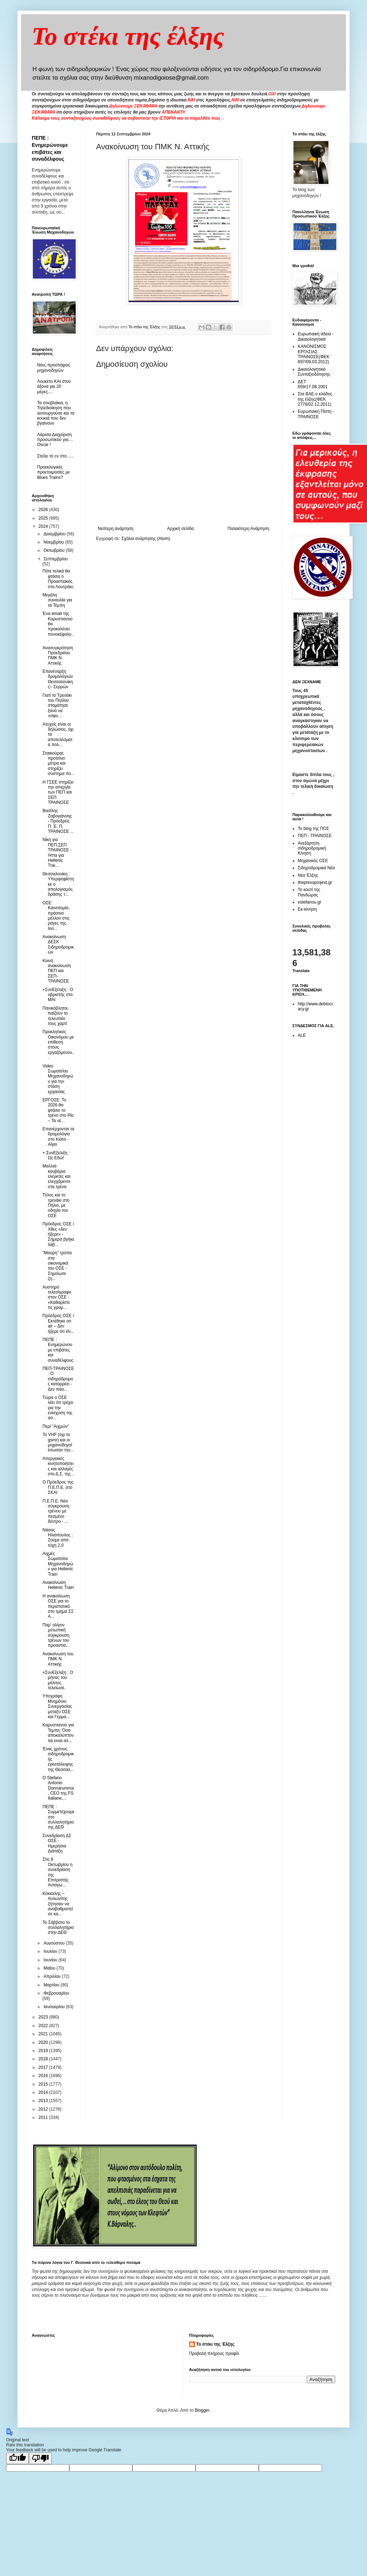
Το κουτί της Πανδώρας (309, 892)
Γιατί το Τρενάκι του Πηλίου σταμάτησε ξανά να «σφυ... (57, 706)
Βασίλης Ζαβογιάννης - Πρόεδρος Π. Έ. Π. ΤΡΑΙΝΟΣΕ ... (58, 821)
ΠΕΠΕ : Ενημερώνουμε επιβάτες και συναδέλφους (58, 1350)
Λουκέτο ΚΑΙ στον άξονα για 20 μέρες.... (54, 386)
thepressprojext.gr (315, 882)
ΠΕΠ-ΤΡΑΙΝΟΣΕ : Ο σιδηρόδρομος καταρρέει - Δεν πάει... (58, 1379)
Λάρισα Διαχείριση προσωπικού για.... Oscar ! (55, 439)
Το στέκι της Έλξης (215, 2344)
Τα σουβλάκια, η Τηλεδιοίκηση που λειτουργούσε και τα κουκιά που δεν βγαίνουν (55, 413)
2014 (44, 2092)
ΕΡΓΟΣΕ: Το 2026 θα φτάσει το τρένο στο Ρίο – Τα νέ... (58, 1110)
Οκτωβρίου (55, 550)
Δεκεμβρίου (55, 533)
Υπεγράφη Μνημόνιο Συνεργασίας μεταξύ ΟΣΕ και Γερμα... (57, 1706)
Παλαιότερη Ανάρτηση (248, 528)
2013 (44, 2100)
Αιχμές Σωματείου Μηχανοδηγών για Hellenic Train (57, 1564)
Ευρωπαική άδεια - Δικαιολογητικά (315, 336)
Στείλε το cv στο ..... (55, 456)
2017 (44, 2067)
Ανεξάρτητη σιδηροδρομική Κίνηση (312, 848)
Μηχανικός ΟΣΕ (313, 860)
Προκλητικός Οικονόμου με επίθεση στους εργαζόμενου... (58, 1044)
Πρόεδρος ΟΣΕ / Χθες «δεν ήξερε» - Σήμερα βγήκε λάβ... (58, 1234)
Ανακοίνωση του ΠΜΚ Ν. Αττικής (58, 1659)
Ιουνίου (51, 1959)
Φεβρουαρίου (56, 1993)
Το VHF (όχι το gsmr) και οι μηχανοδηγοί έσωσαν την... (58, 1442)
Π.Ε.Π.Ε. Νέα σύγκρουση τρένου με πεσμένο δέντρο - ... (55, 1511)
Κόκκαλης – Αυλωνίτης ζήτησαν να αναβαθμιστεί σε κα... (57, 1904)
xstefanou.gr (309, 902)
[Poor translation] (40, 2458)
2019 (44, 2050)
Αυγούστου (55, 1943)
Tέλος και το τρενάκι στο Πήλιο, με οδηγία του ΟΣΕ (56, 1205)
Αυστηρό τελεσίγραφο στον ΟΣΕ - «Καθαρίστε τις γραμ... (56, 1297)
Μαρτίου (52, 1984)
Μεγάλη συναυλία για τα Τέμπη (57, 600)
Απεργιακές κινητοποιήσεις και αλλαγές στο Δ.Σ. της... (58, 1466)
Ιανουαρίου (55, 2006)
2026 (44, 509)
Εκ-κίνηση (307, 909)
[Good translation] (17, 2458)
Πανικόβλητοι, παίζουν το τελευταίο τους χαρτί (55, 1016)
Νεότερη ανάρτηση (115, 528)
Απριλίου (53, 1976)
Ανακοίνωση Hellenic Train (58, 1585)
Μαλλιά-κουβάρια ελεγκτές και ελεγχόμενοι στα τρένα (56, 1176)
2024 (44, 526)
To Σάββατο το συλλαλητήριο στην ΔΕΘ (58, 1927)
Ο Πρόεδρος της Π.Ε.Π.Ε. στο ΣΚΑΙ (58, 1487)
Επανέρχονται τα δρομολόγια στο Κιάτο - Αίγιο (58, 1136)
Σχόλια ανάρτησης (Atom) (145, 538)
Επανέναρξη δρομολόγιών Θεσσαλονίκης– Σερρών (57, 679)
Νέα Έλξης (308, 875)
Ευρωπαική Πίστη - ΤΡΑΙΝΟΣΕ (316, 414)
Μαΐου (50, 1968)
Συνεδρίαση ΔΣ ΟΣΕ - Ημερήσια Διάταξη (56, 1843)
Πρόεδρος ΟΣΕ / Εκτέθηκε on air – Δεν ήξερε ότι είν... (58, 1323)
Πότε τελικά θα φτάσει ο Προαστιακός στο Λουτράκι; (58, 579)
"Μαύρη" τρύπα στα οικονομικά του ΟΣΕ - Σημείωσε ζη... (57, 1265)
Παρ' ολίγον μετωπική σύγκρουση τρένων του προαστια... (55, 1635)
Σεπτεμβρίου (56, 558)
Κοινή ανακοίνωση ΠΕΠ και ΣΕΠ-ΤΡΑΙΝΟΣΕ (56, 971)
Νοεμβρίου (54, 542)
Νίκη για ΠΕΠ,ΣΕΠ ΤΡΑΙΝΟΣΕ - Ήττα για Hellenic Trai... (57, 852)
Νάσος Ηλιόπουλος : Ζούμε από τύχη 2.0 (57, 1537)
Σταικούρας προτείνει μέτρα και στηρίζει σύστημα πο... (58, 763)
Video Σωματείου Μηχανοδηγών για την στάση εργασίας (57, 1079)
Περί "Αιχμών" (55, 1426)
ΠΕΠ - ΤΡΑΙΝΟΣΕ (315, 835)
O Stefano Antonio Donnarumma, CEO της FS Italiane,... (58, 1788)
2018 (44, 2058)
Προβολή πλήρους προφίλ (214, 2353)
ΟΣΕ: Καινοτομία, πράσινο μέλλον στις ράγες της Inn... (56, 915)
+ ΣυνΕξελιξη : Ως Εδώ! (56, 1155)
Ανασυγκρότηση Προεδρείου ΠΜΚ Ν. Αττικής (57, 655)
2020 (44, 2042)
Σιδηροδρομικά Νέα (316, 867)
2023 (44, 2017)
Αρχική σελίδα (180, 528)
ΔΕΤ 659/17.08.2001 (312, 384)
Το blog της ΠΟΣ (313, 828)
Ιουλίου (51, 1951)
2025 (44, 518)
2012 (44, 2109)
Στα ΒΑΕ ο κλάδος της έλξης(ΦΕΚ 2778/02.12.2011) (315, 399)
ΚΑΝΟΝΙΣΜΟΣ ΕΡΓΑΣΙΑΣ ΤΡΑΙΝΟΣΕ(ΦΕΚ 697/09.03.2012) (314, 354)
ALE (302, 1035)
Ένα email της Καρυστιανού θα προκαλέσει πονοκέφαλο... (58, 626)
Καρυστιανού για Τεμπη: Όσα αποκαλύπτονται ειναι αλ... (58, 1732)
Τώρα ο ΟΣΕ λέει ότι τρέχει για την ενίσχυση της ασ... (57, 1408)
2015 (44, 2084)
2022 (44, 2025)
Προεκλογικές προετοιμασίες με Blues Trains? (53, 472)
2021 (44, 2033)
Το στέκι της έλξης (128, 36)
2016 (44, 2075)
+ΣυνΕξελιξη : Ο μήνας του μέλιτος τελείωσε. (57, 1680)
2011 (44, 2117)
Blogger (202, 2410)
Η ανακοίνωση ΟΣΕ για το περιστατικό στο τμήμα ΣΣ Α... (58, 1606)
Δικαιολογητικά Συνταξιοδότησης (314, 372)
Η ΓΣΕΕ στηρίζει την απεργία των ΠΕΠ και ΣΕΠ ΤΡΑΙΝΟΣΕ (58, 792)
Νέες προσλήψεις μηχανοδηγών (53, 367)
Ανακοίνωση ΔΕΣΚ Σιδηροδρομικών (58, 944)
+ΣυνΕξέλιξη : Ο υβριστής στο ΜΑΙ (57, 994)
